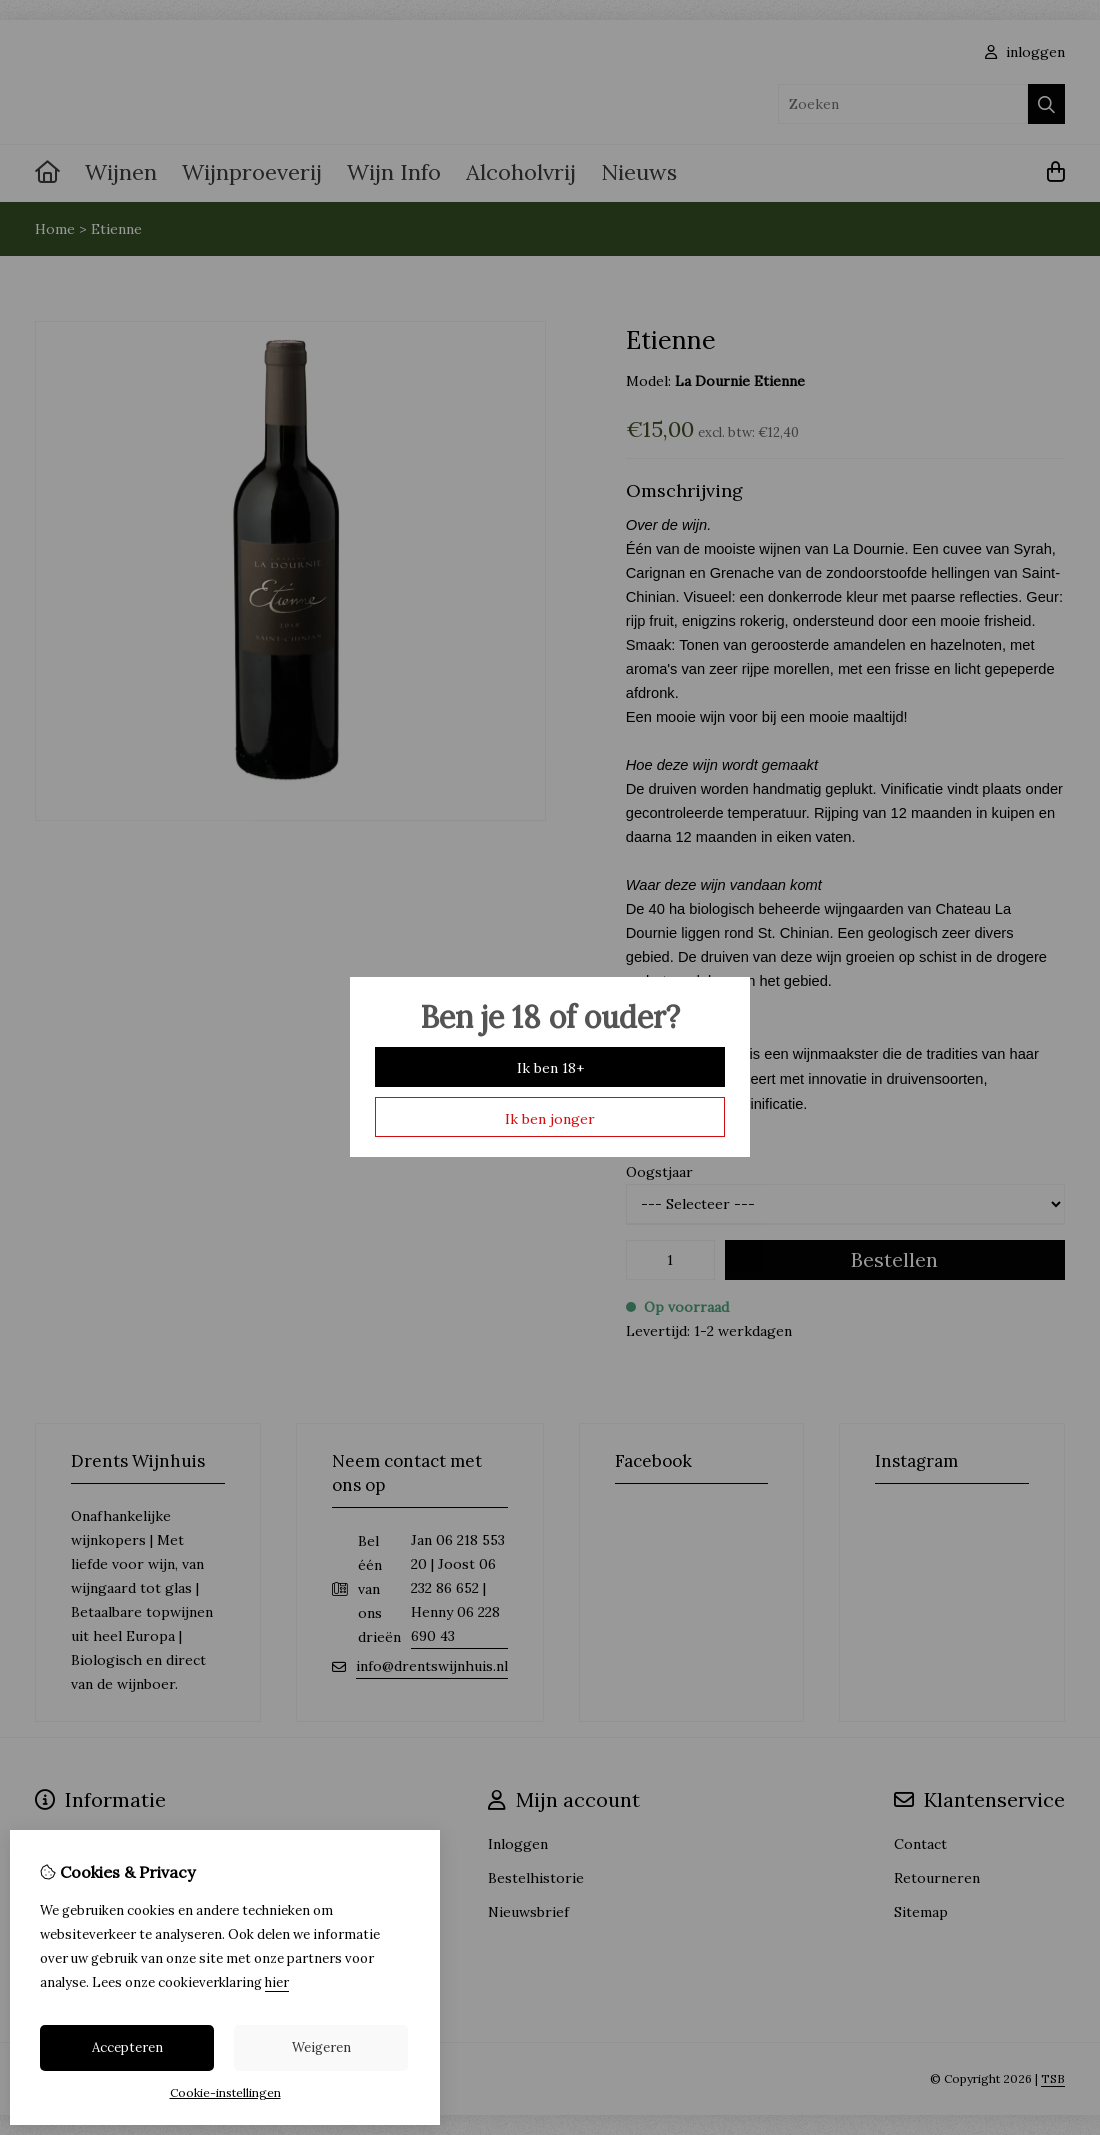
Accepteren (127, 2047)
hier (277, 1982)
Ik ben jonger (550, 1119)
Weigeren (321, 2047)
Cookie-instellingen (225, 2092)
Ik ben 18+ (550, 1068)
